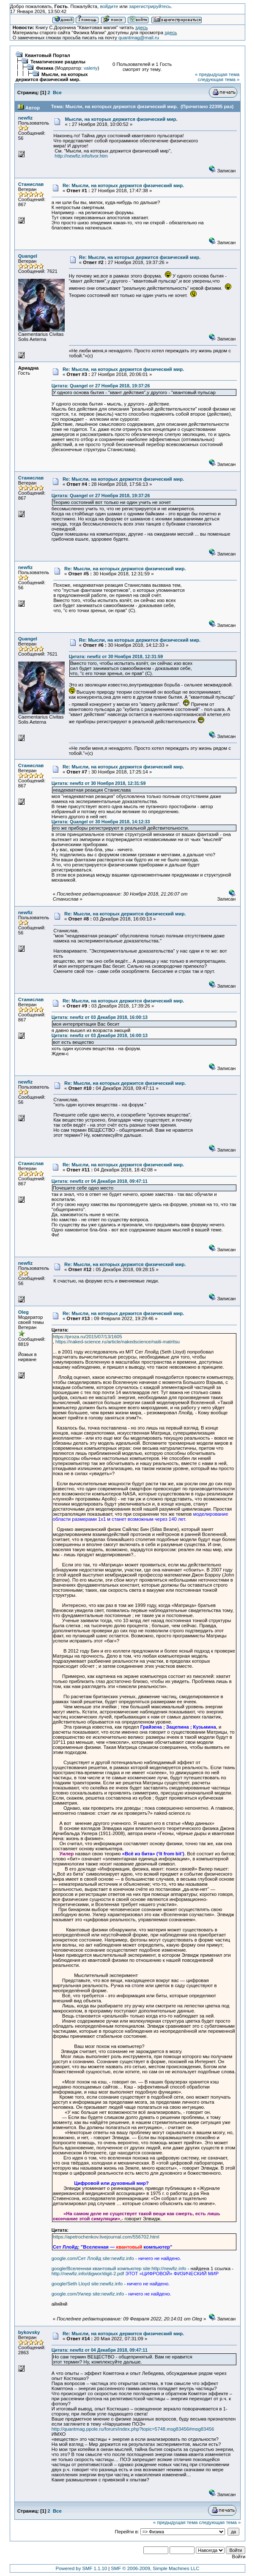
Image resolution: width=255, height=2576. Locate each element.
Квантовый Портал (47, 55)
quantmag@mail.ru (138, 37)
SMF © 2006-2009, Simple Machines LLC (155, 2568)
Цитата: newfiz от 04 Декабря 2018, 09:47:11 (100, 1181)
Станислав (31, 184)
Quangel (27, 256)
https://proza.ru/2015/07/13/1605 (87, 1336)
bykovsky (29, 2332)
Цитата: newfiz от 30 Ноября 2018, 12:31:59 (116, 656)
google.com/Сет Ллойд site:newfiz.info (93, 2258)
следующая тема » (218, 79)
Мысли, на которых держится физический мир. (52, 77)
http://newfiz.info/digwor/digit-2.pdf (88, 2273)
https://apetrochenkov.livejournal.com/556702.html (106, 2236)
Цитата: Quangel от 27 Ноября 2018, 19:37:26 (101, 385)
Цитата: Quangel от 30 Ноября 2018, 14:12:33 (101, 821)
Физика (44, 68)
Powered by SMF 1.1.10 (81, 2568)
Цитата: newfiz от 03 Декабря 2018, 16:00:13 (100, 1017)
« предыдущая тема (217, 74)
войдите (109, 6)
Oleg (23, 1312)
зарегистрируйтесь (150, 6)
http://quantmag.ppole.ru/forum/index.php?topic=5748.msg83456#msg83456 (133, 2429)
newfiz (25, 117)
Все (57, 92)
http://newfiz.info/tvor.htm (81, 155)
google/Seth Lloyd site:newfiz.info (87, 2283)
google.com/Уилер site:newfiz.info (88, 2293)
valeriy (91, 68)
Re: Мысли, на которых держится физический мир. (123, 185)
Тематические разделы (57, 61)
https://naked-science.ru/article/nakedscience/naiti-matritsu (117, 1341)
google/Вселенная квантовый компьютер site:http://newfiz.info (119, 2268)
